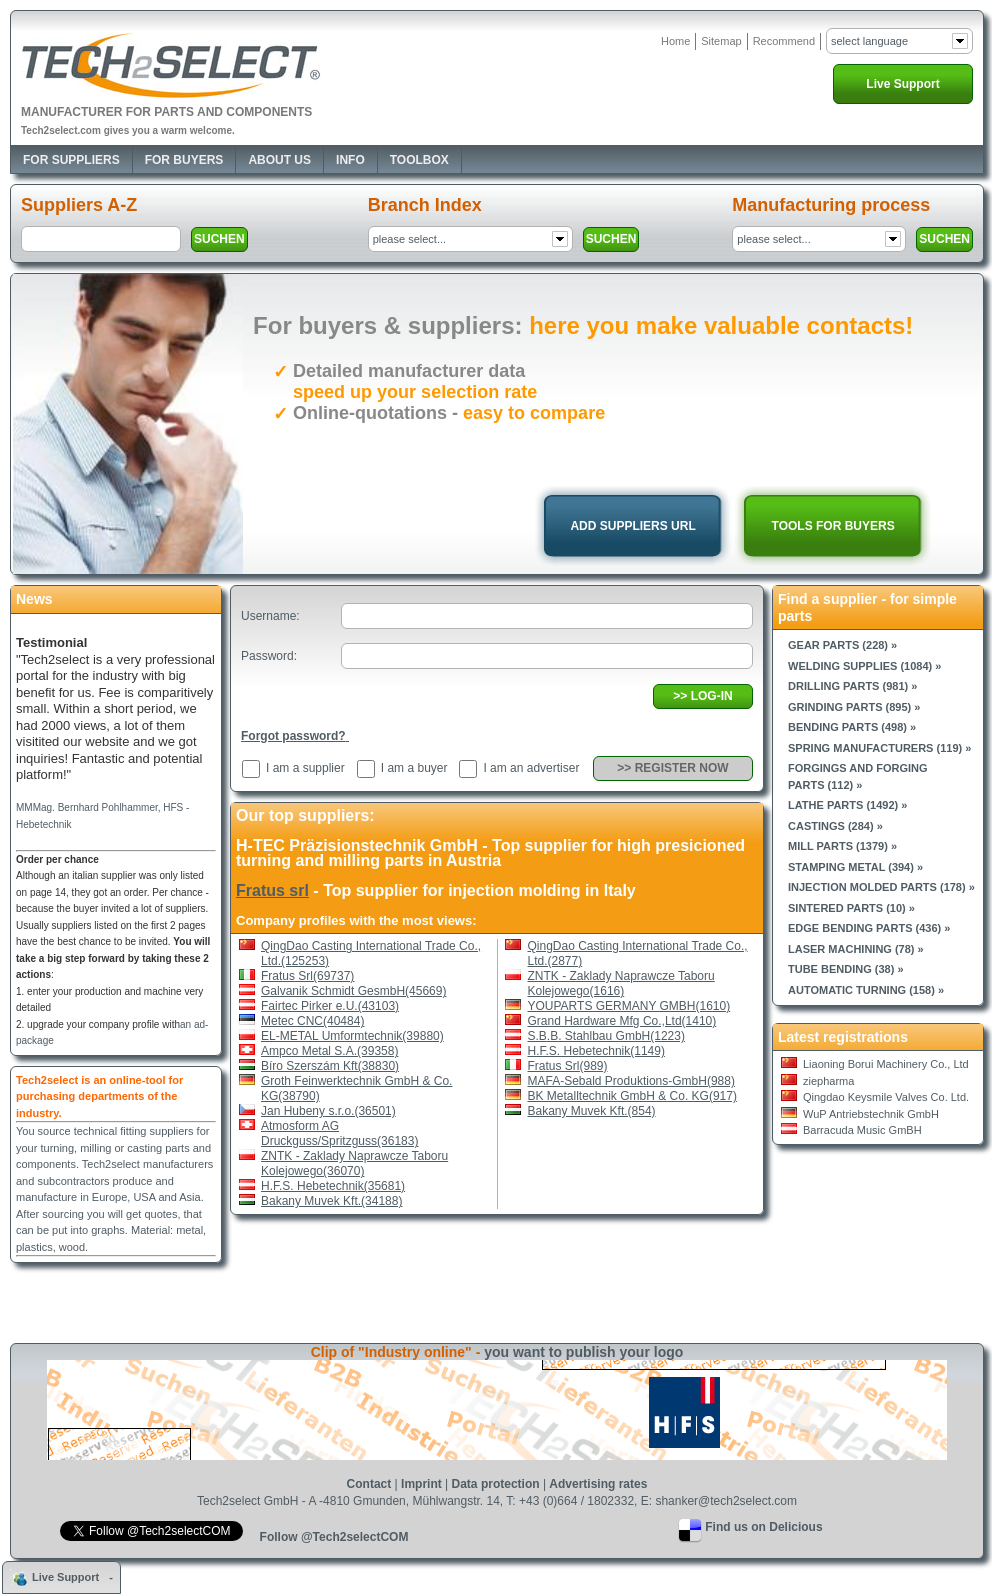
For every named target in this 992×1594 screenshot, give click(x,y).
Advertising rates (598, 1484)
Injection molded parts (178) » (881, 887)
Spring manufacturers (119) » (879, 748)
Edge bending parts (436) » (869, 928)
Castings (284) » (835, 826)
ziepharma (828, 1081)
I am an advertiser (531, 768)
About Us (279, 160)
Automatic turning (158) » (866, 990)
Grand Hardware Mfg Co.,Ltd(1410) (622, 1021)
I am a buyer (414, 768)
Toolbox (419, 160)
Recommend (784, 41)
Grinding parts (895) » (854, 707)
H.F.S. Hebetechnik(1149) (596, 1051)
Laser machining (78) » (856, 949)
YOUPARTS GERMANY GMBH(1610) (629, 1006)
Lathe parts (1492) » (847, 805)
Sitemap (721, 41)
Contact (369, 1484)
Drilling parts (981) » (852, 686)
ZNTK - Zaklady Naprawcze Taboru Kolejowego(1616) (621, 983)
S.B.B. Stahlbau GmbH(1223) (606, 1036)
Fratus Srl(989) (568, 1066)
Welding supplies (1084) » (864, 666)
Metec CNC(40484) (312, 1021)
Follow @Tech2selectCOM (334, 1537)
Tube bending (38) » (846, 969)
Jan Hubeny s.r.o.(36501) (328, 1111)
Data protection (496, 1484)
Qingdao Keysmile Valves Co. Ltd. (886, 1097)
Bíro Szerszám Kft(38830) (330, 1066)
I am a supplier (305, 768)
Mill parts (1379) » (842, 846)
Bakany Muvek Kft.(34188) (331, 1201)
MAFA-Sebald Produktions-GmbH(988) (631, 1081)
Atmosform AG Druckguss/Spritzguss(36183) (339, 1133)
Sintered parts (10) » (851, 908)
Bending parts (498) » (852, 727)
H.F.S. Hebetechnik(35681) (333, 1186)
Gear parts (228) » (842, 645)
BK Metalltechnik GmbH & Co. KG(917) (632, 1096)
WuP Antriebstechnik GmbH (871, 1114)
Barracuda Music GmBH (862, 1130)
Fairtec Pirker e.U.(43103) (330, 1006)
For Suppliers (71, 160)
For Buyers (184, 160)
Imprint (421, 1484)
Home (675, 41)
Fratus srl (272, 890)
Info (350, 160)
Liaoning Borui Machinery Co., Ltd (886, 1064)
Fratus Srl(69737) (307, 976)
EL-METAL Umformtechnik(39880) (352, 1036)
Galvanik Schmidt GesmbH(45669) (353, 991)
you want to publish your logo (583, 1352)
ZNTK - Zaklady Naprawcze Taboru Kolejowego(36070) (354, 1163)
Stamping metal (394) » (855, 867)
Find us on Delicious (763, 1527)
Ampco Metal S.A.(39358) (329, 1051)
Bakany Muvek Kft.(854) (592, 1111)
